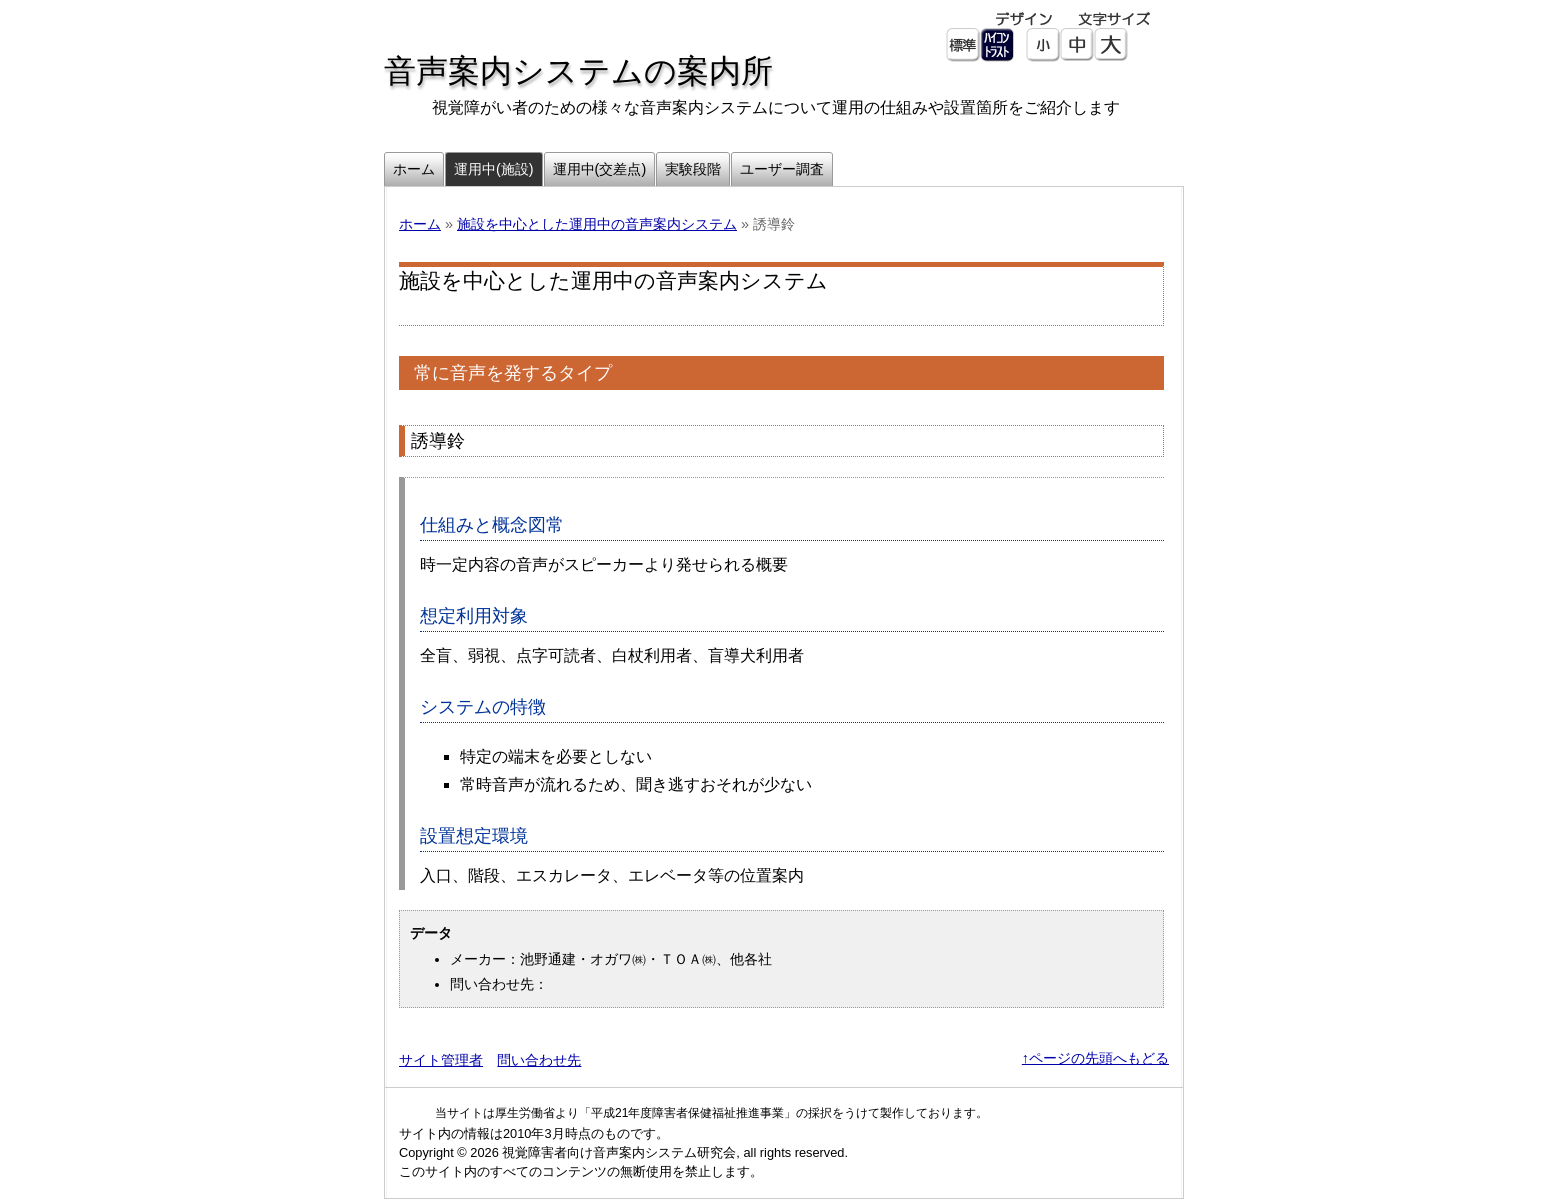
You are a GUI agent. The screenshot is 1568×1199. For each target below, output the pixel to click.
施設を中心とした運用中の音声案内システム (597, 224)
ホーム (420, 224)
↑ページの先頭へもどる (1095, 1058)
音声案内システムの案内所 (578, 71)
